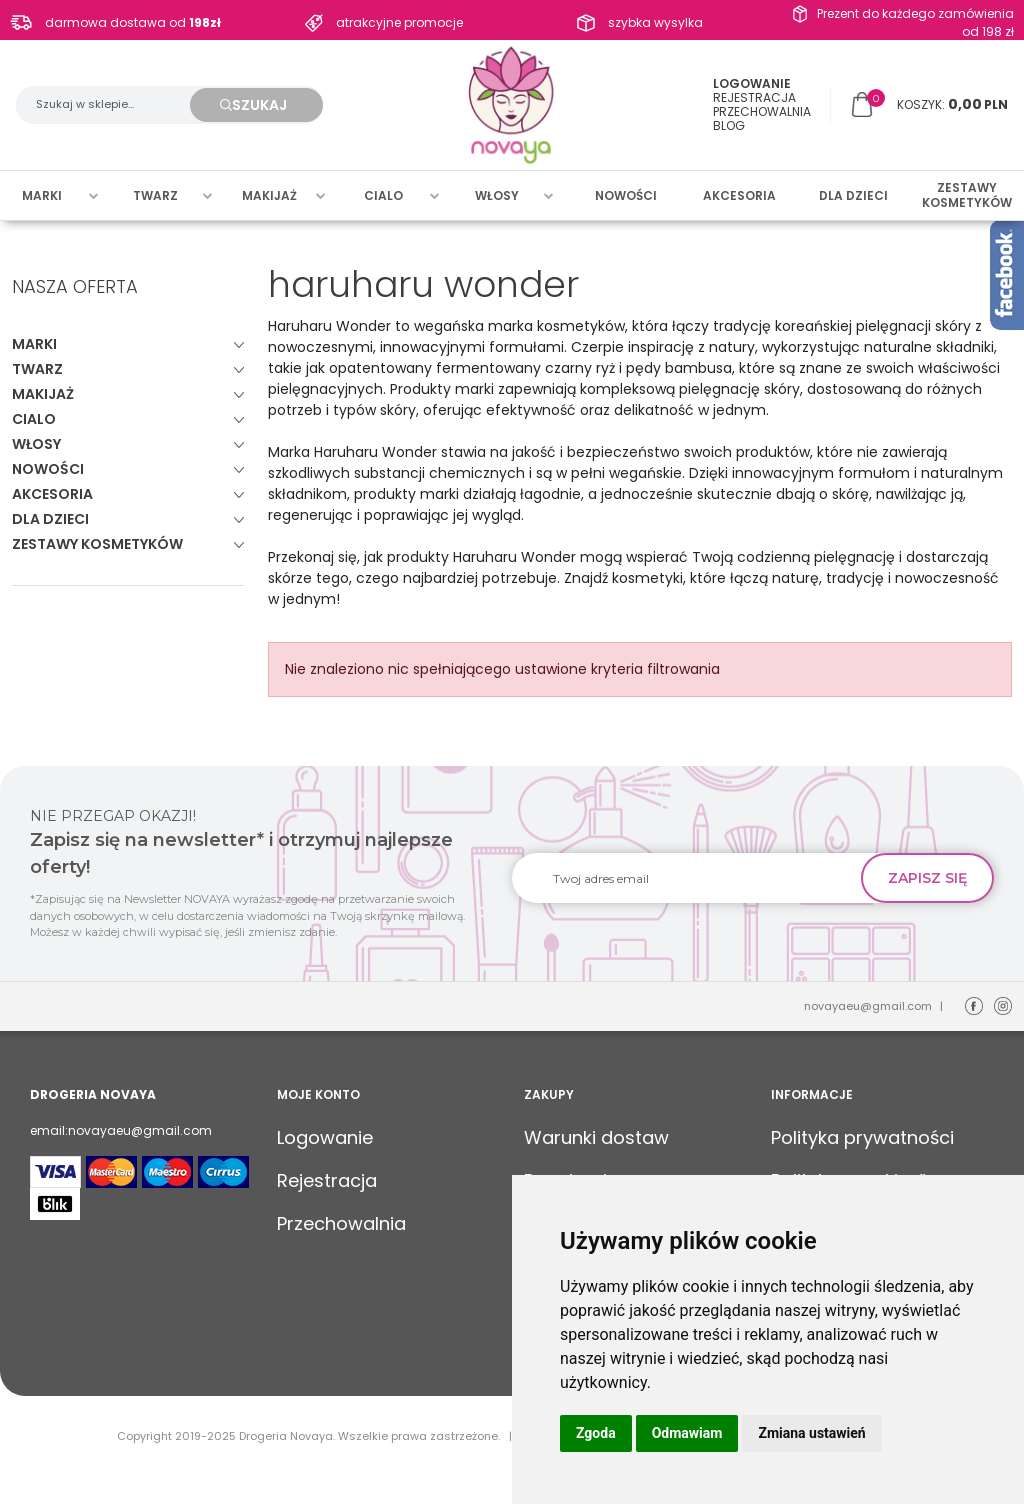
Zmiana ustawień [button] (811, 1433)
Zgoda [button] (596, 1433)
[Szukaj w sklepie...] (113, 105)
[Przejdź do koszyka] (952, 105)
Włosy (497, 195)
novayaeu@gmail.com (868, 1006)
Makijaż (269, 195)
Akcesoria (739, 195)
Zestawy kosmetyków (967, 195)
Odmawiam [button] (687, 1433)
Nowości (626, 195)
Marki (42, 195)
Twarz (155, 195)
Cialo (383, 195)
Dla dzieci (853, 195)
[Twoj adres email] (694, 878)
